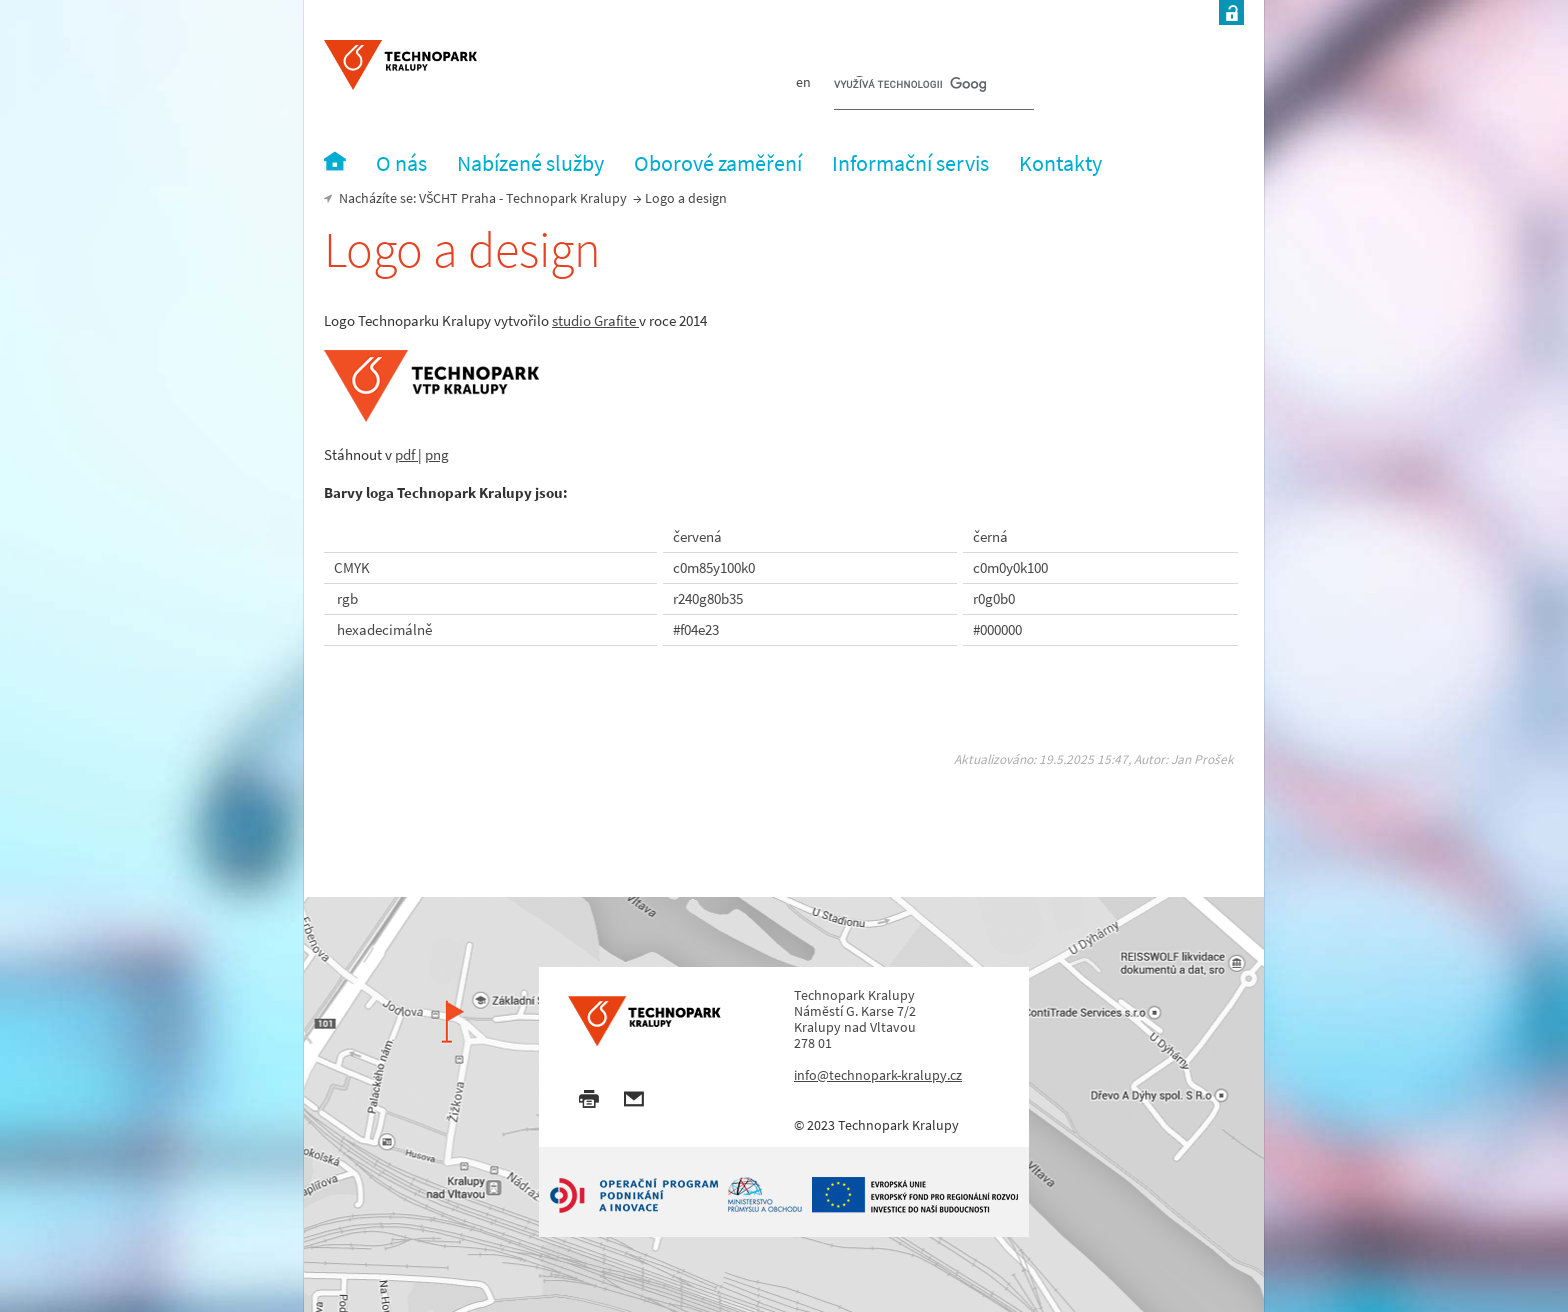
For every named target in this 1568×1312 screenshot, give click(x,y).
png (437, 454)
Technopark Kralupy (566, 198)
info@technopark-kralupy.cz (878, 1075)
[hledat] (910, 86)
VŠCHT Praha (457, 198)
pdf (406, 454)
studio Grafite (595, 320)
